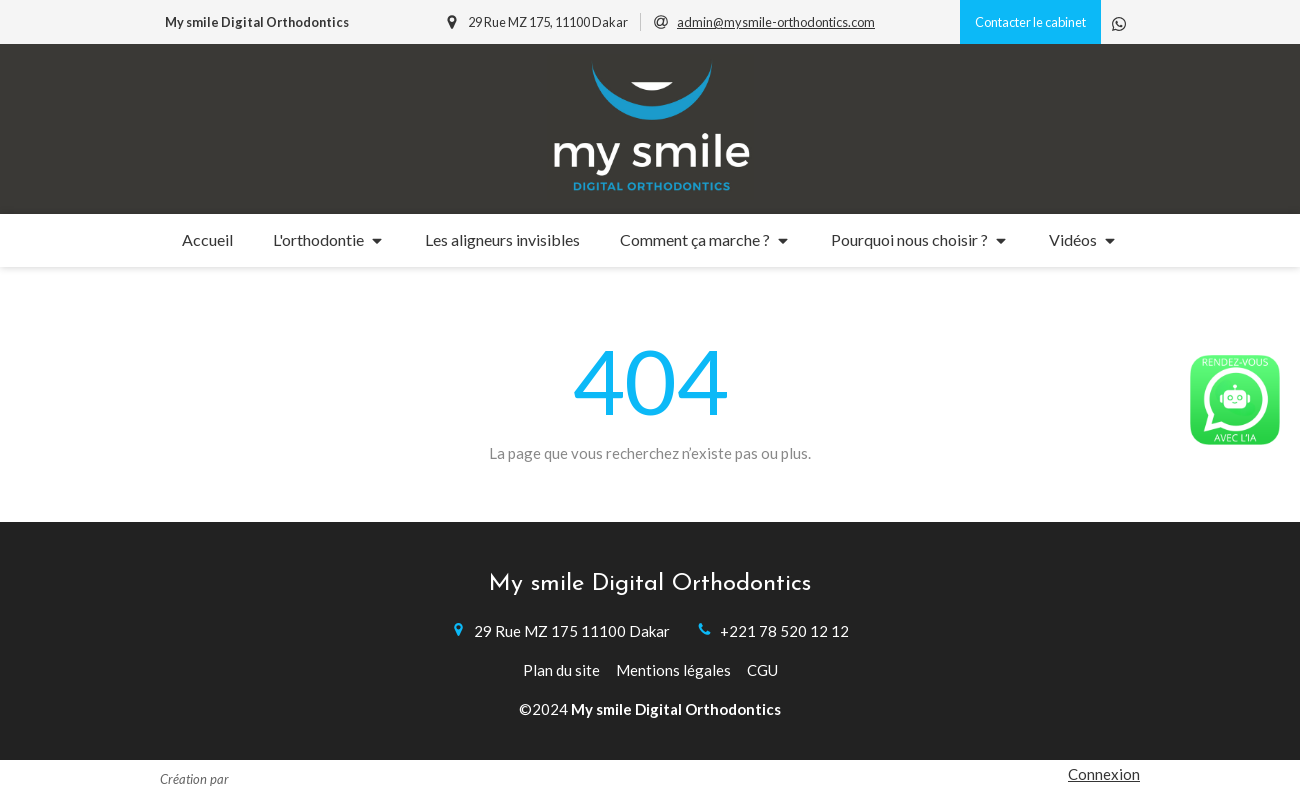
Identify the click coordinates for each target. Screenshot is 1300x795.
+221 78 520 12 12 (784, 631)
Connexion (1104, 774)
